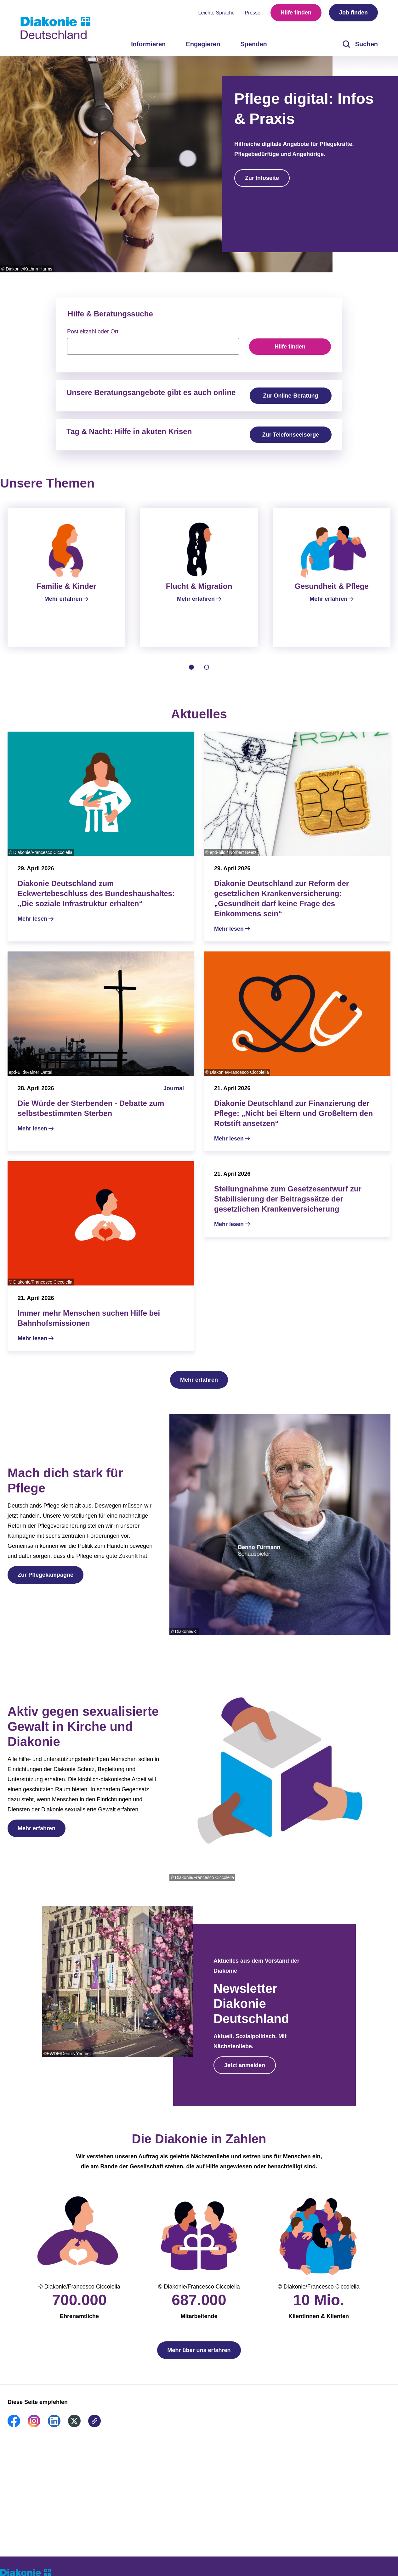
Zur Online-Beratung (290, 396)
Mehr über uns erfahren (198, 2358)
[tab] (191, 674)
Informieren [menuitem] (148, 44)
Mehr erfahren (199, 1387)
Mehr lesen (32, 926)
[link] (14, 2433)
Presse (252, 12)
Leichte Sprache (216, 12)
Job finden (353, 12)
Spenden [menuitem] (253, 44)
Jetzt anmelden (244, 2073)
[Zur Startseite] (55, 28)
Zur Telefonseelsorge (290, 435)
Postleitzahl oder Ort (92, 331)
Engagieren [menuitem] (203, 44)
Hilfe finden (296, 12)
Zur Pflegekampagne (45, 1582)
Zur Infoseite (262, 178)
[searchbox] (153, 346)
